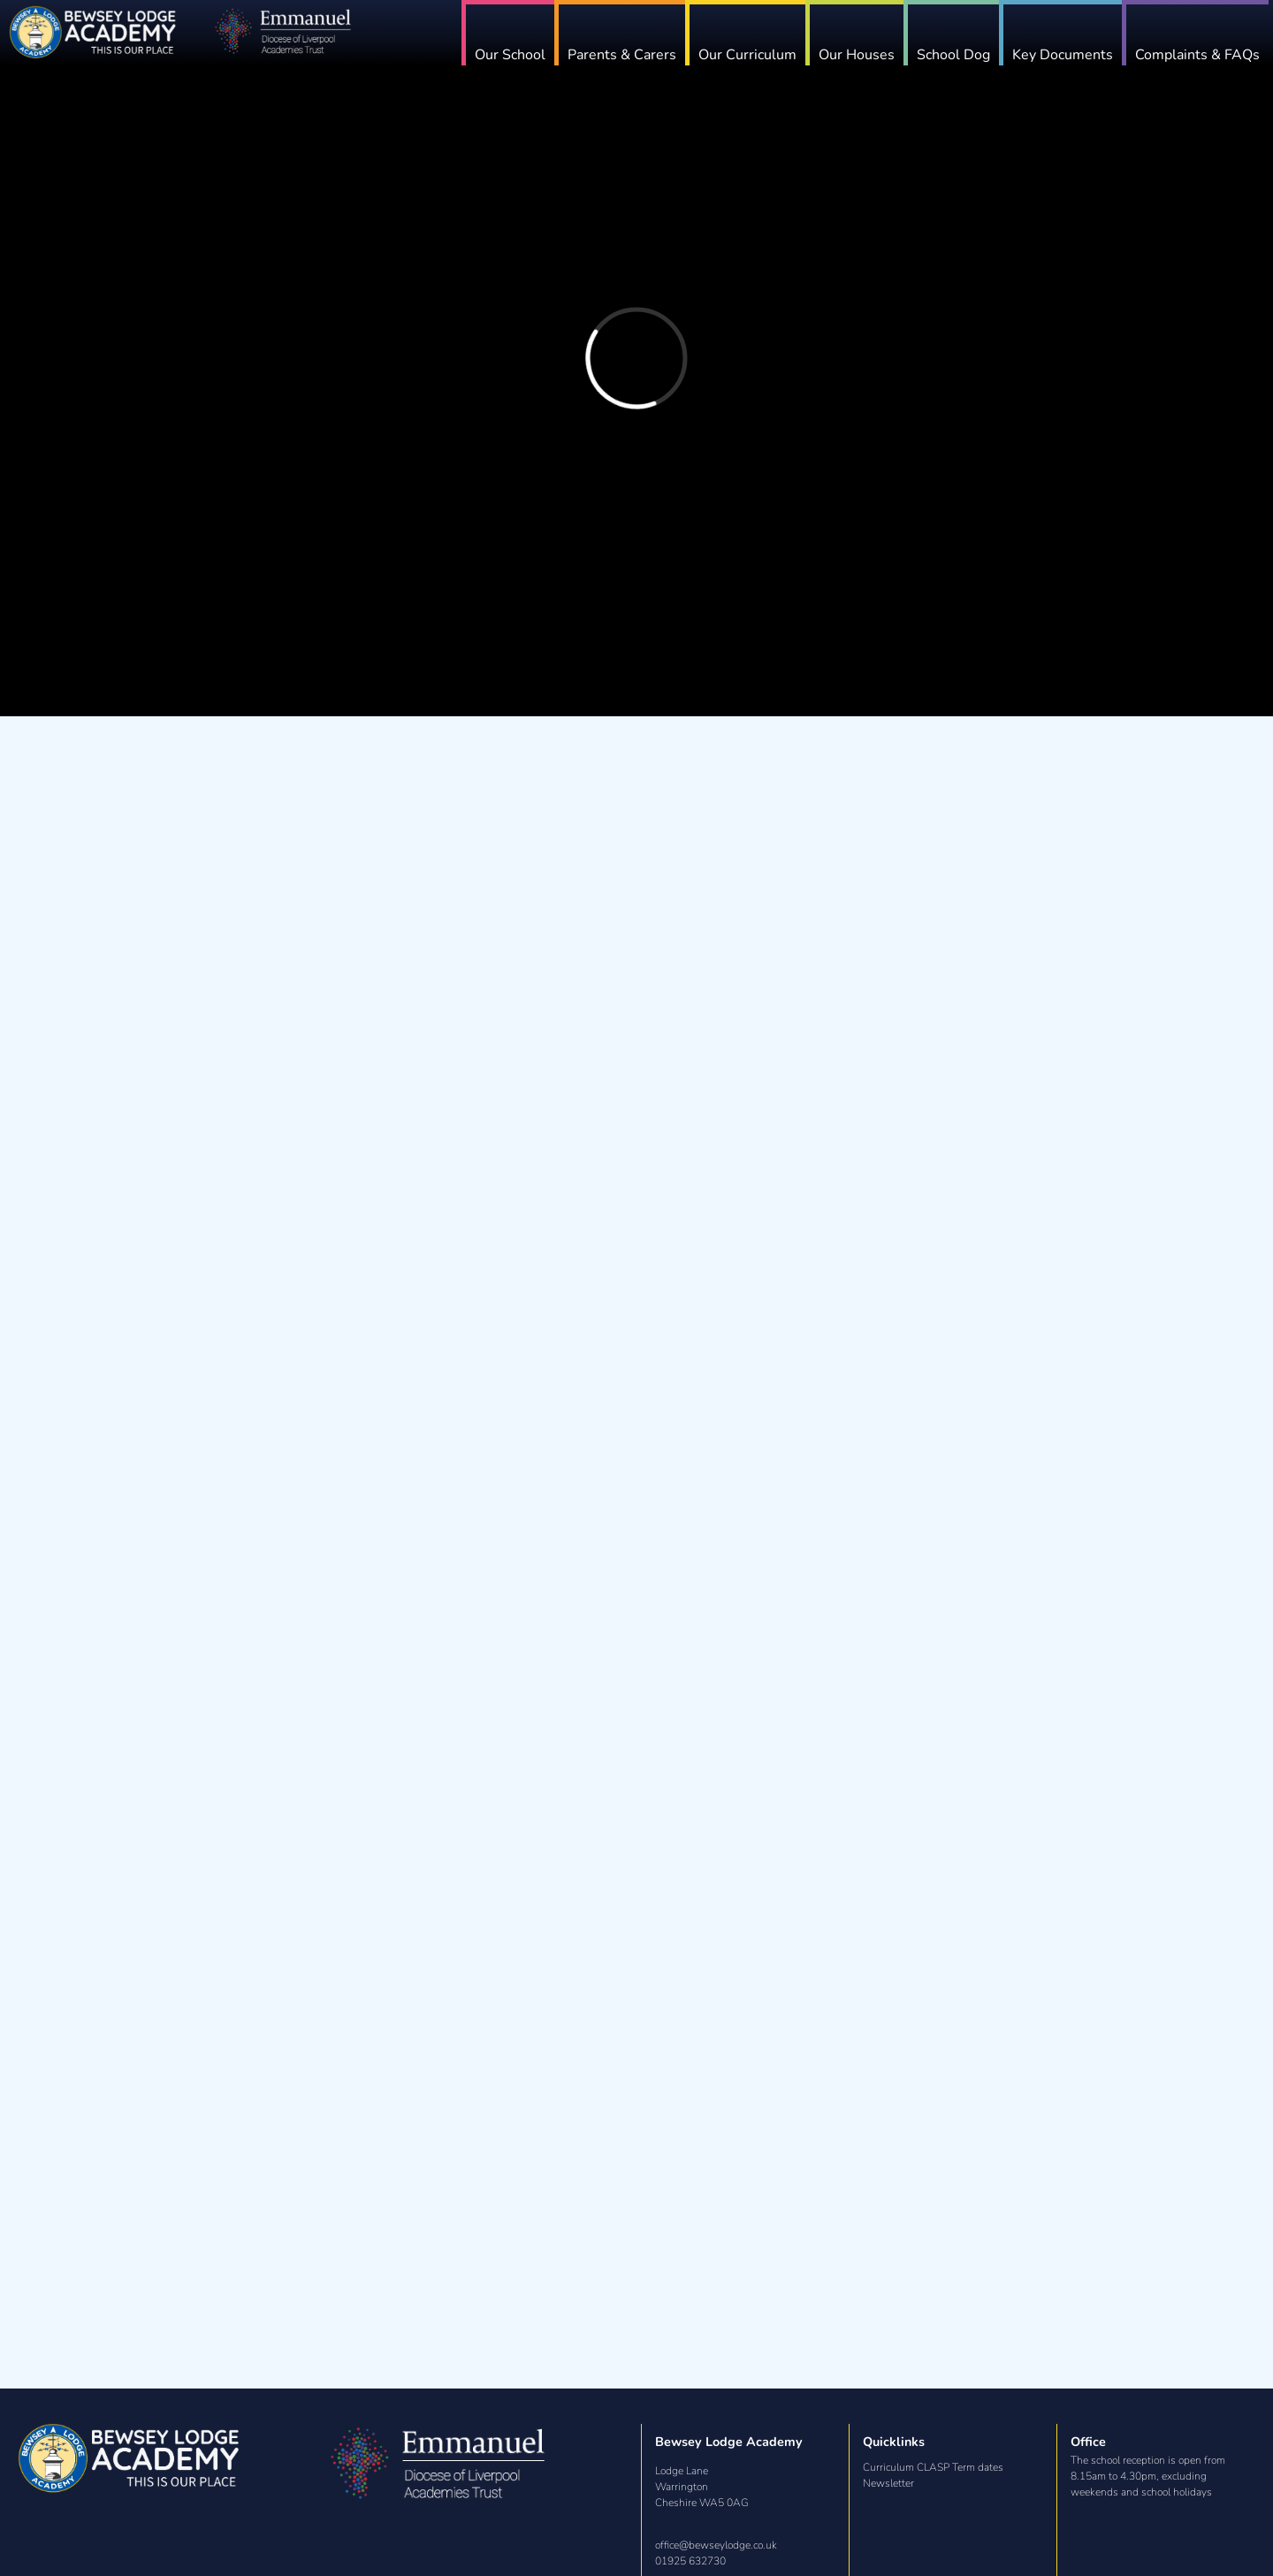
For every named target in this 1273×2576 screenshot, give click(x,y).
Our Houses (874, 55)
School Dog (966, 55)
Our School (541, 55)
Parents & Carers (648, 55)
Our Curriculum (769, 55)
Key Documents (1071, 55)
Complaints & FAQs (1202, 55)
